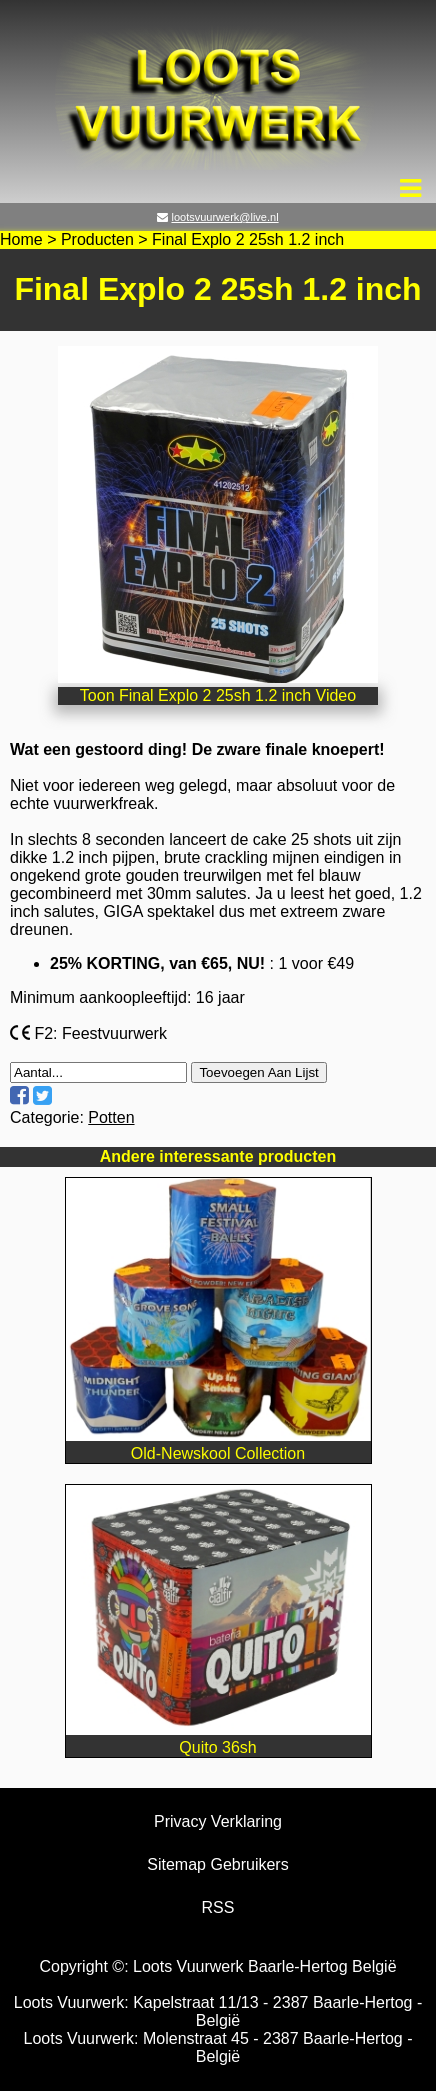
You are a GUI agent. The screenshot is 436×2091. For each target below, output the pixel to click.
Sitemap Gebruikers (217, 1864)
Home (21, 239)
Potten (111, 1117)
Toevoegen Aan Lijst (258, 1072)
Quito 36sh (218, 1738)
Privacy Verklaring (218, 1821)
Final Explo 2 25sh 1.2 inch (248, 239)
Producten (97, 239)
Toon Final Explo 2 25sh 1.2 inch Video (218, 695)
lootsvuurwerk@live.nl (224, 217)
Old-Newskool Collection (218, 1444)
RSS (218, 1907)
